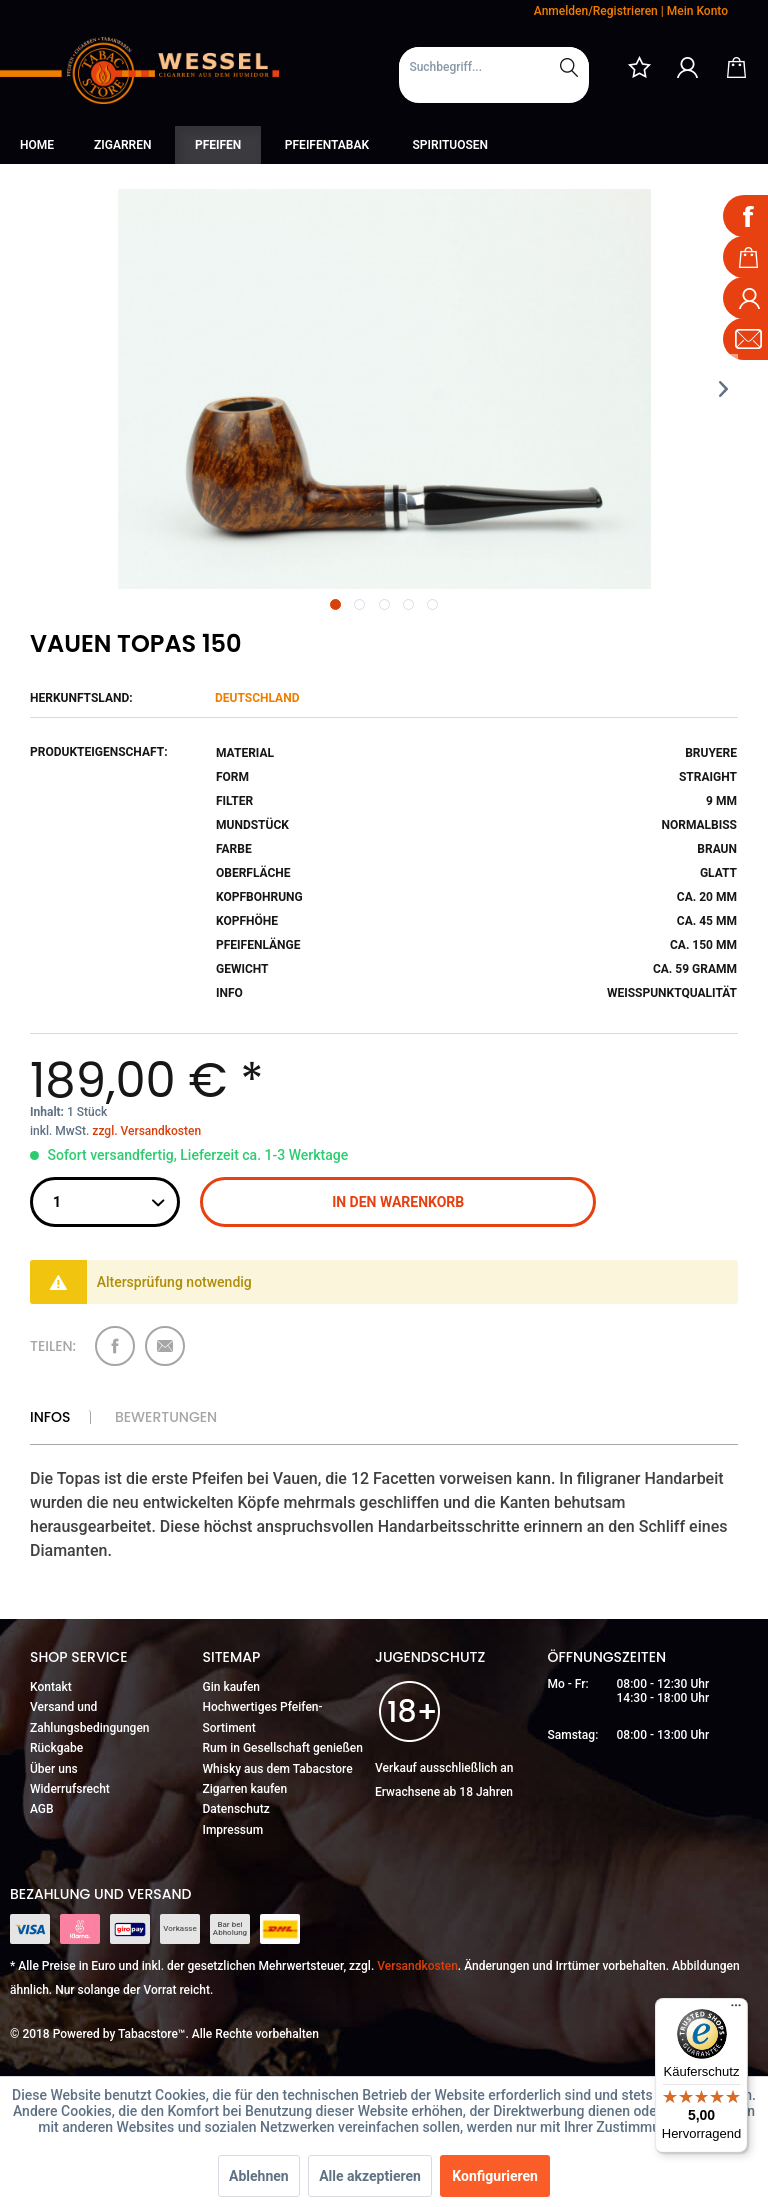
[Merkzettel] (639, 67)
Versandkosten (417, 1966)
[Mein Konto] (688, 67)
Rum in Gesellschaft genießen (283, 1748)
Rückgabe (56, 1748)
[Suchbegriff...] (494, 67)
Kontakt (51, 1687)
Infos (50, 1417)
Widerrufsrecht (70, 1789)
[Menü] (736, 2010)
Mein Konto (697, 11)
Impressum (233, 1830)
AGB (42, 1809)
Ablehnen (259, 2176)
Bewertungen (166, 1417)
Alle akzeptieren (370, 2176)
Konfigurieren (495, 2176)
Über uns (54, 1769)
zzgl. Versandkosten (146, 1131)
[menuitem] (494, 75)
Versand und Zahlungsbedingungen (90, 1717)
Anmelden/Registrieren (596, 11)
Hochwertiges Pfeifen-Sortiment (263, 1717)
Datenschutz (236, 1809)
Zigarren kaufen (245, 1789)
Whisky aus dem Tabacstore (278, 1769)
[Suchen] (569, 67)
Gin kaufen (232, 1687)
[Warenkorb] (736, 67)
